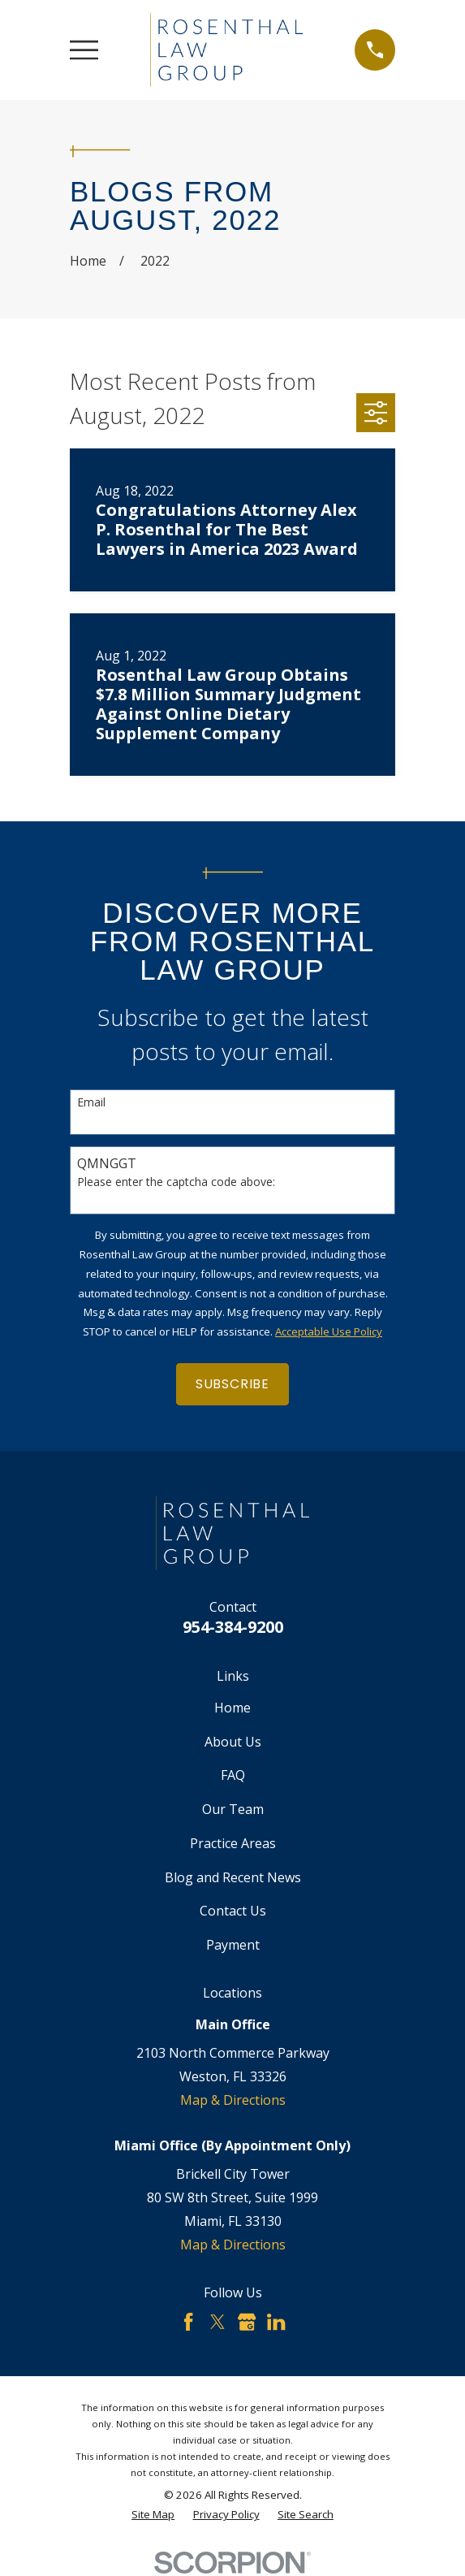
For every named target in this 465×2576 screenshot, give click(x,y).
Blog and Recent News (233, 1877)
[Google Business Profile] (247, 2322)
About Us (233, 1742)
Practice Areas (233, 1843)
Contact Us (233, 1911)
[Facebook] (188, 2322)
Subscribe (232, 1384)
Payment (233, 1945)
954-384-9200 (233, 1627)
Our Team (233, 1809)
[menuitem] (152, 2515)
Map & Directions (233, 2100)
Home (232, 1708)
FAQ (233, 1775)
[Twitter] (217, 2322)
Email (91, 1103)
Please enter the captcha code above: (176, 1182)
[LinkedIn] (276, 2322)
